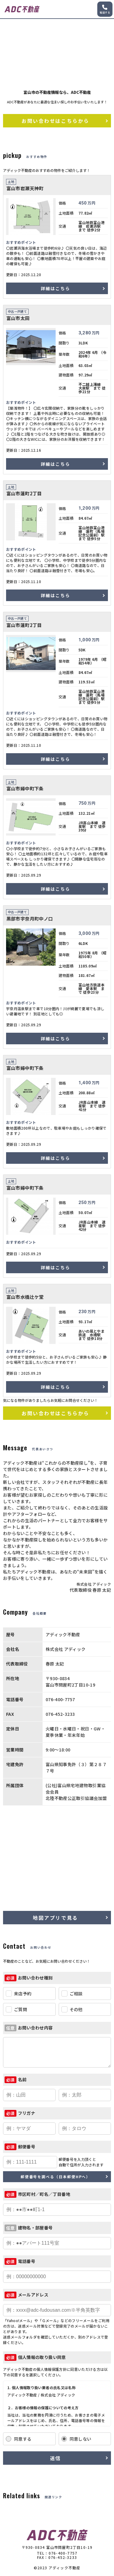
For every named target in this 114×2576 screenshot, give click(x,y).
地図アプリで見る (55, 1917)
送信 (55, 2458)
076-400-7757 (63, 2553)
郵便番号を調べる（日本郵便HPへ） (56, 2176)
